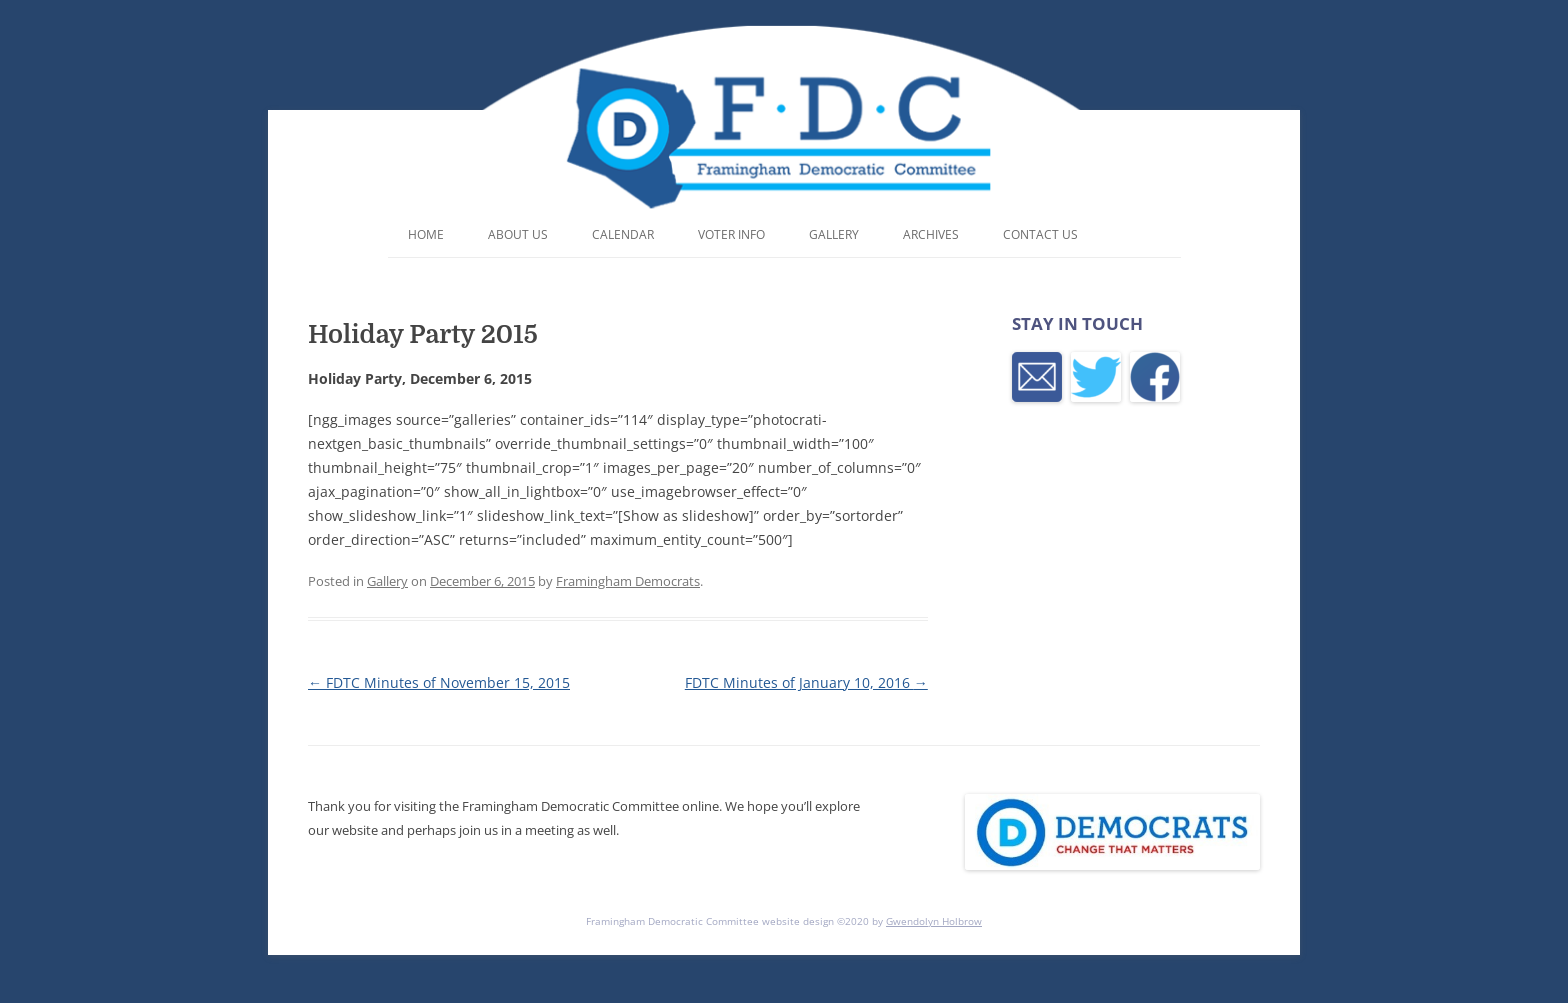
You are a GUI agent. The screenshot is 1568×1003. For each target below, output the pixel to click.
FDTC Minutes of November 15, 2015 (439, 682)
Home (426, 234)
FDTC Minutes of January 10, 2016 (806, 682)
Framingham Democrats (628, 581)
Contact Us (1040, 234)
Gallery (834, 234)
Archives (931, 234)
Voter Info (731, 234)
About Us (518, 234)
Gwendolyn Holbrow (934, 921)
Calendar (623, 234)
